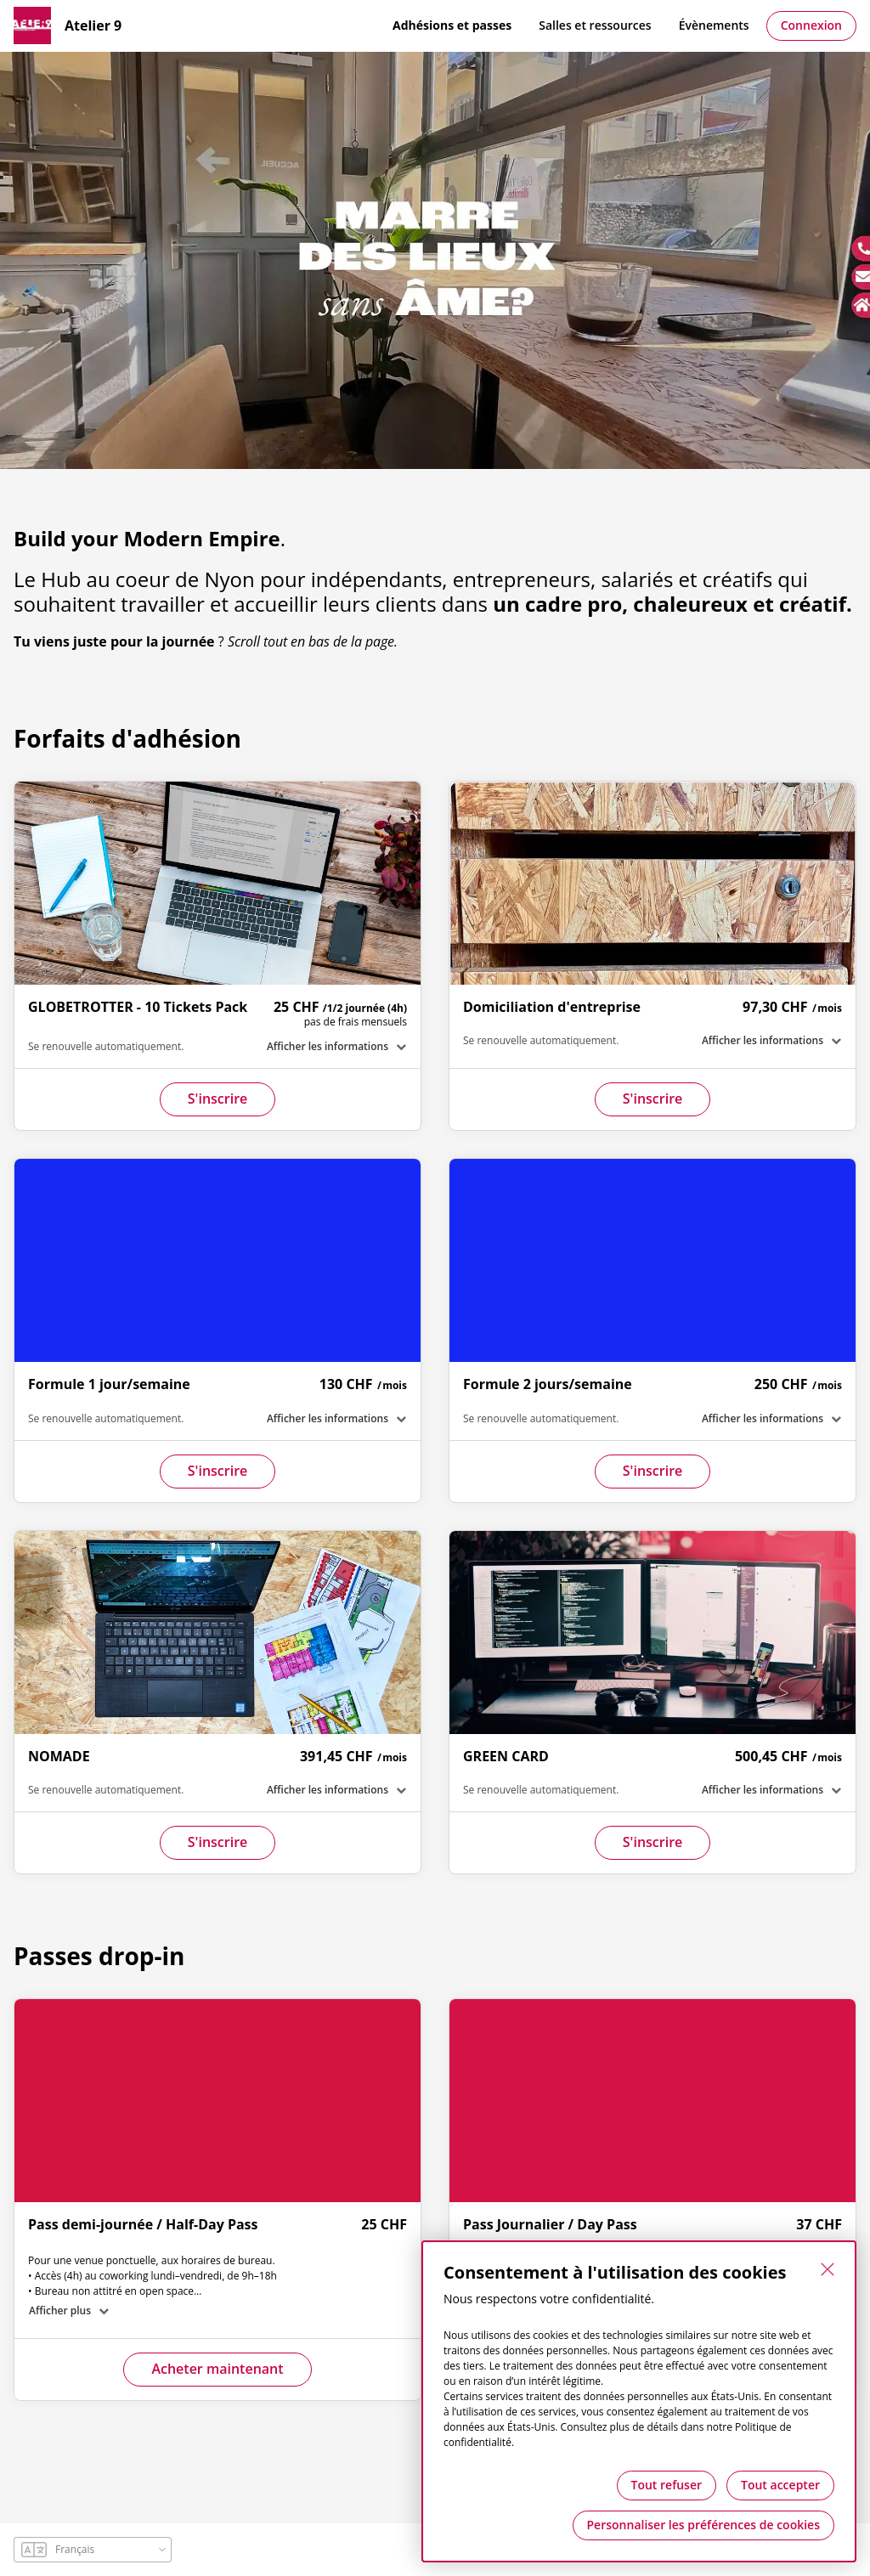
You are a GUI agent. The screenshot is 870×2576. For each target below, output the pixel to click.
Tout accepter (780, 2485)
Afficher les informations (327, 1046)
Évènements (714, 25)
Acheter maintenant (217, 2368)
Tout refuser (667, 2485)
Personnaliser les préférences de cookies (703, 2525)
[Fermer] (827, 2269)
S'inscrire (218, 1098)
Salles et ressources (595, 25)
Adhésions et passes (452, 25)
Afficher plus (60, 2310)
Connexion (811, 25)
